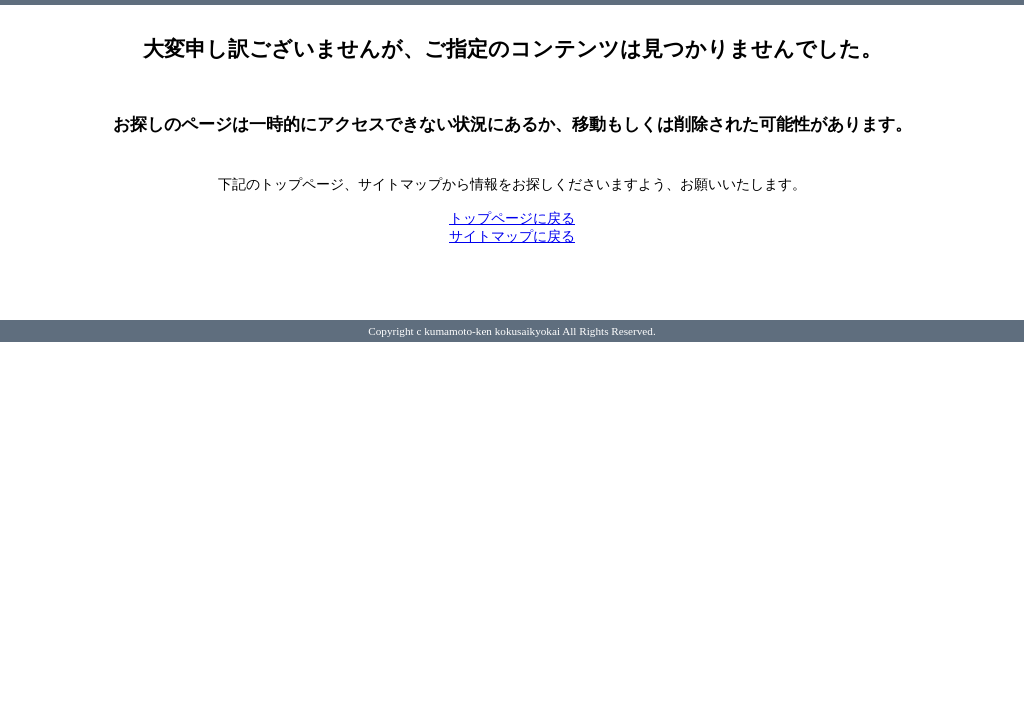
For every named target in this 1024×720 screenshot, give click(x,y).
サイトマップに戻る (512, 236)
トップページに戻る (512, 218)
